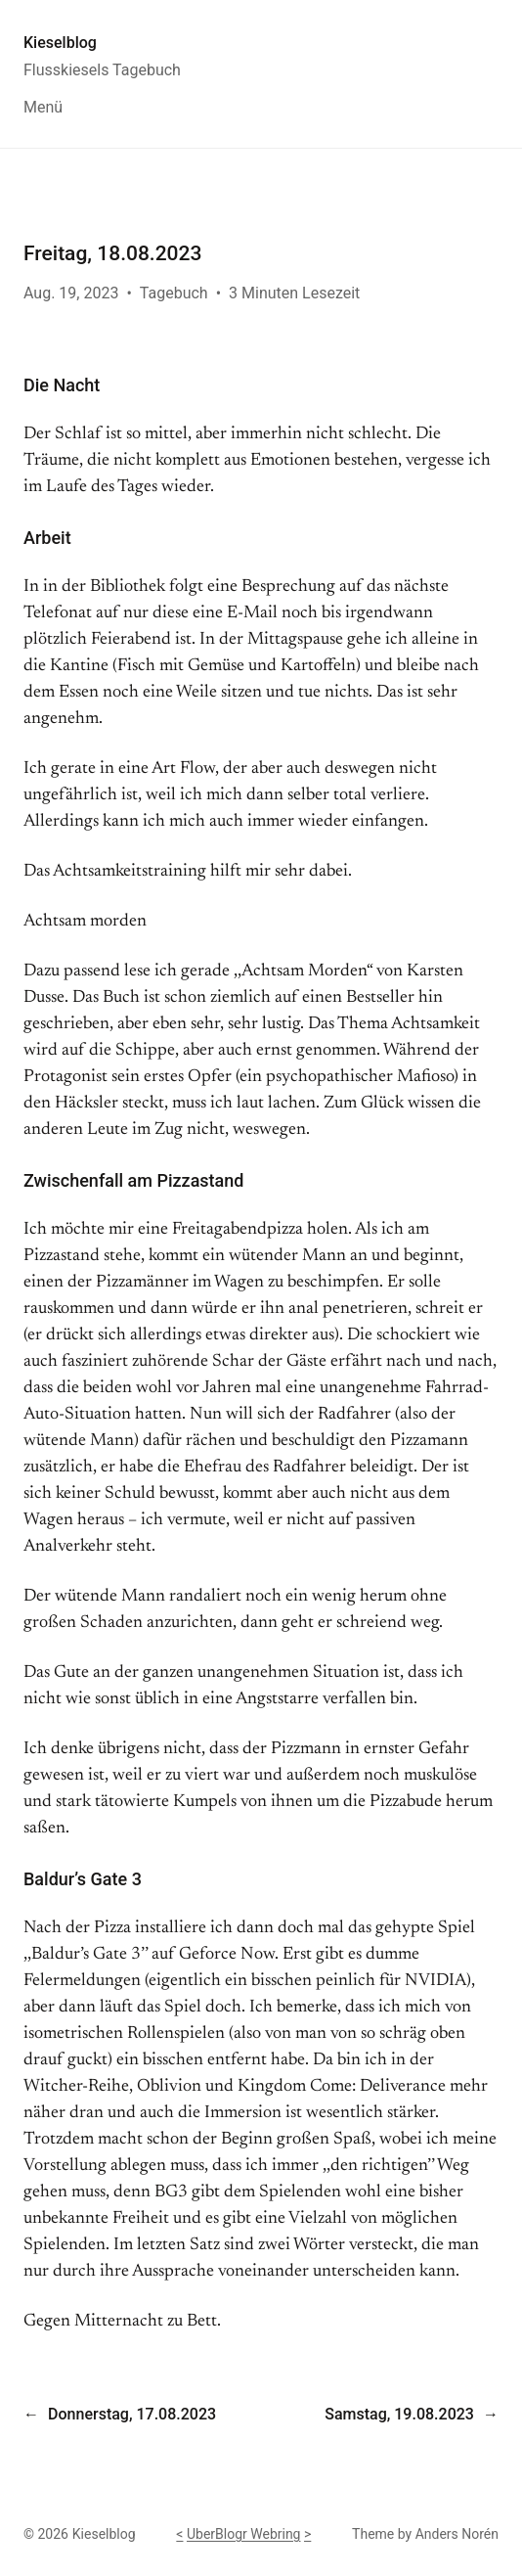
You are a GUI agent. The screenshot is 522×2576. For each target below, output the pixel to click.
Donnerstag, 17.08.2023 (132, 2414)
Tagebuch (174, 293)
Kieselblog (60, 42)
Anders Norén (457, 2534)
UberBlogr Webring (244, 2534)
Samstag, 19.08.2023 (399, 2414)
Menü (43, 107)
